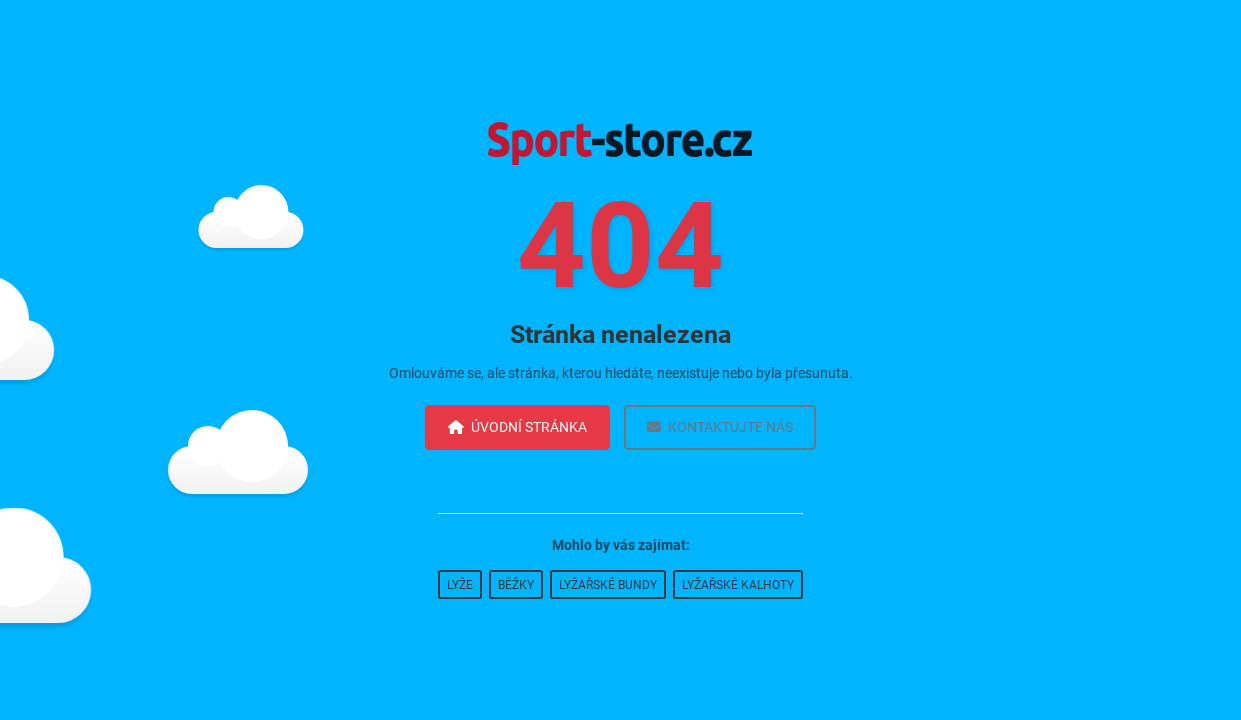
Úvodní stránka (517, 427)
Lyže (460, 585)
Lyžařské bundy (608, 585)
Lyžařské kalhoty (738, 585)
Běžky (516, 585)
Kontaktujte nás (720, 427)
